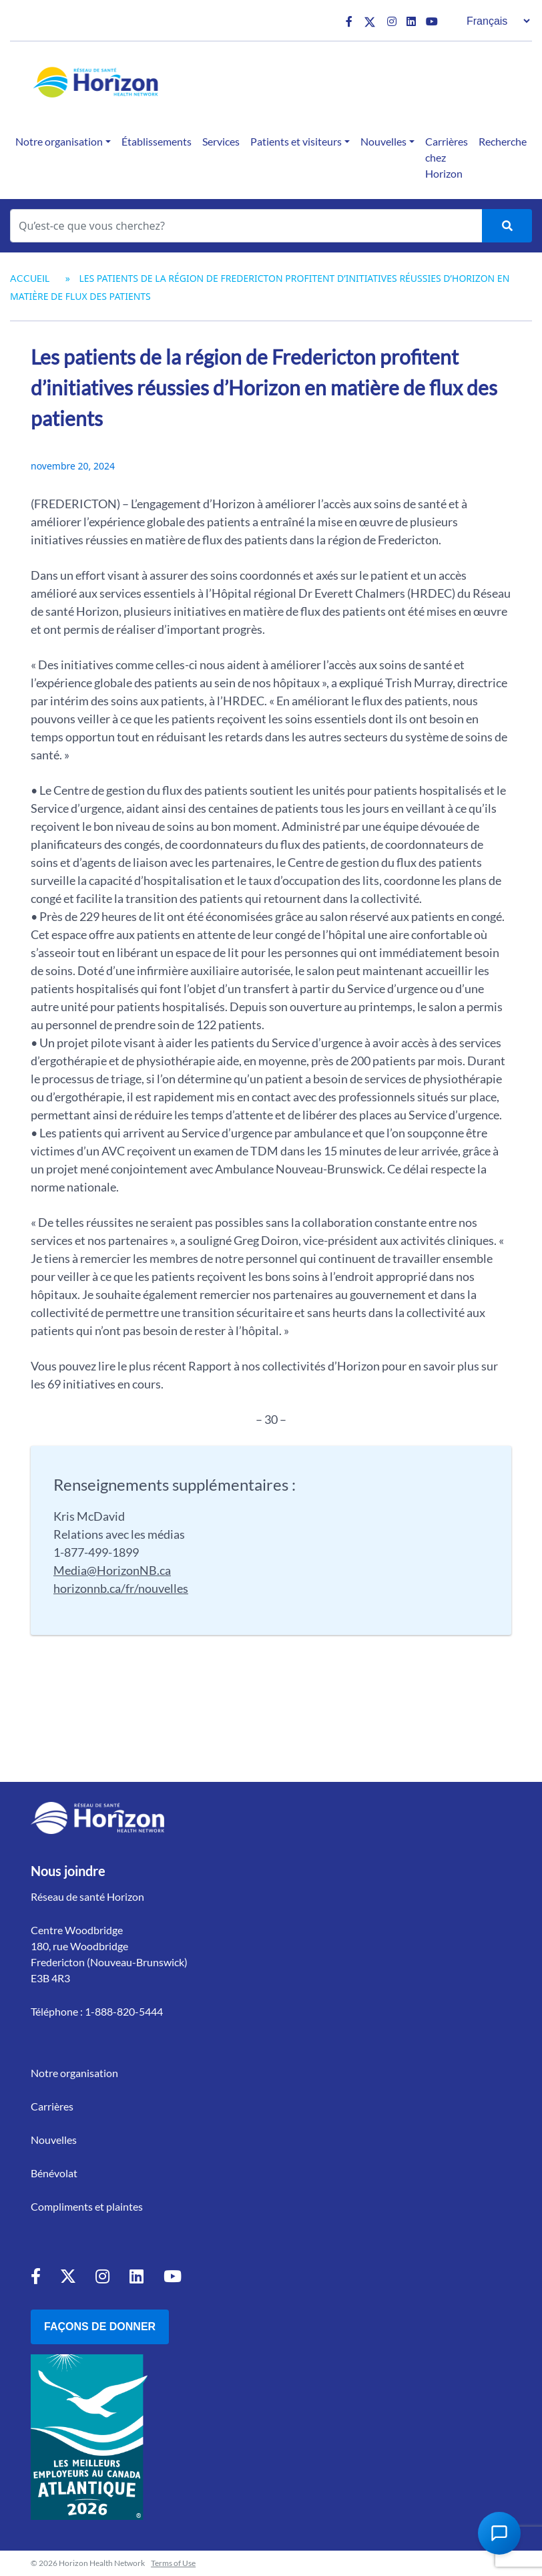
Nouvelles (383, 141)
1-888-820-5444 (124, 2011)
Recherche (503, 141)
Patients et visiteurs (296, 141)
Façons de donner (100, 2326)
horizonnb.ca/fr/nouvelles (120, 1588)
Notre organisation (59, 141)
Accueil (29, 278)
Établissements (156, 141)
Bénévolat (54, 2173)
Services (221, 141)
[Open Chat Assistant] (499, 2533)
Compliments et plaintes (87, 2206)
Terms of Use (173, 2563)
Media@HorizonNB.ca (112, 1570)
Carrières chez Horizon (446, 157)
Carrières (52, 2106)
